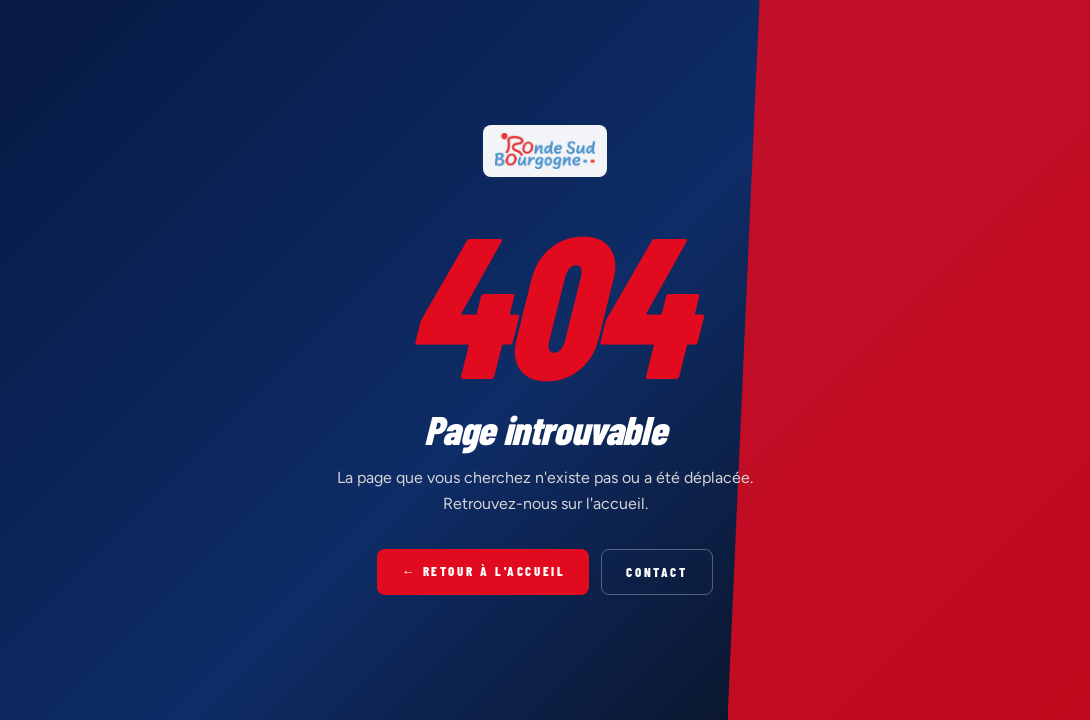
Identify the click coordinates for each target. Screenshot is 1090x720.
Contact (656, 572)
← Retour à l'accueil (483, 571)
